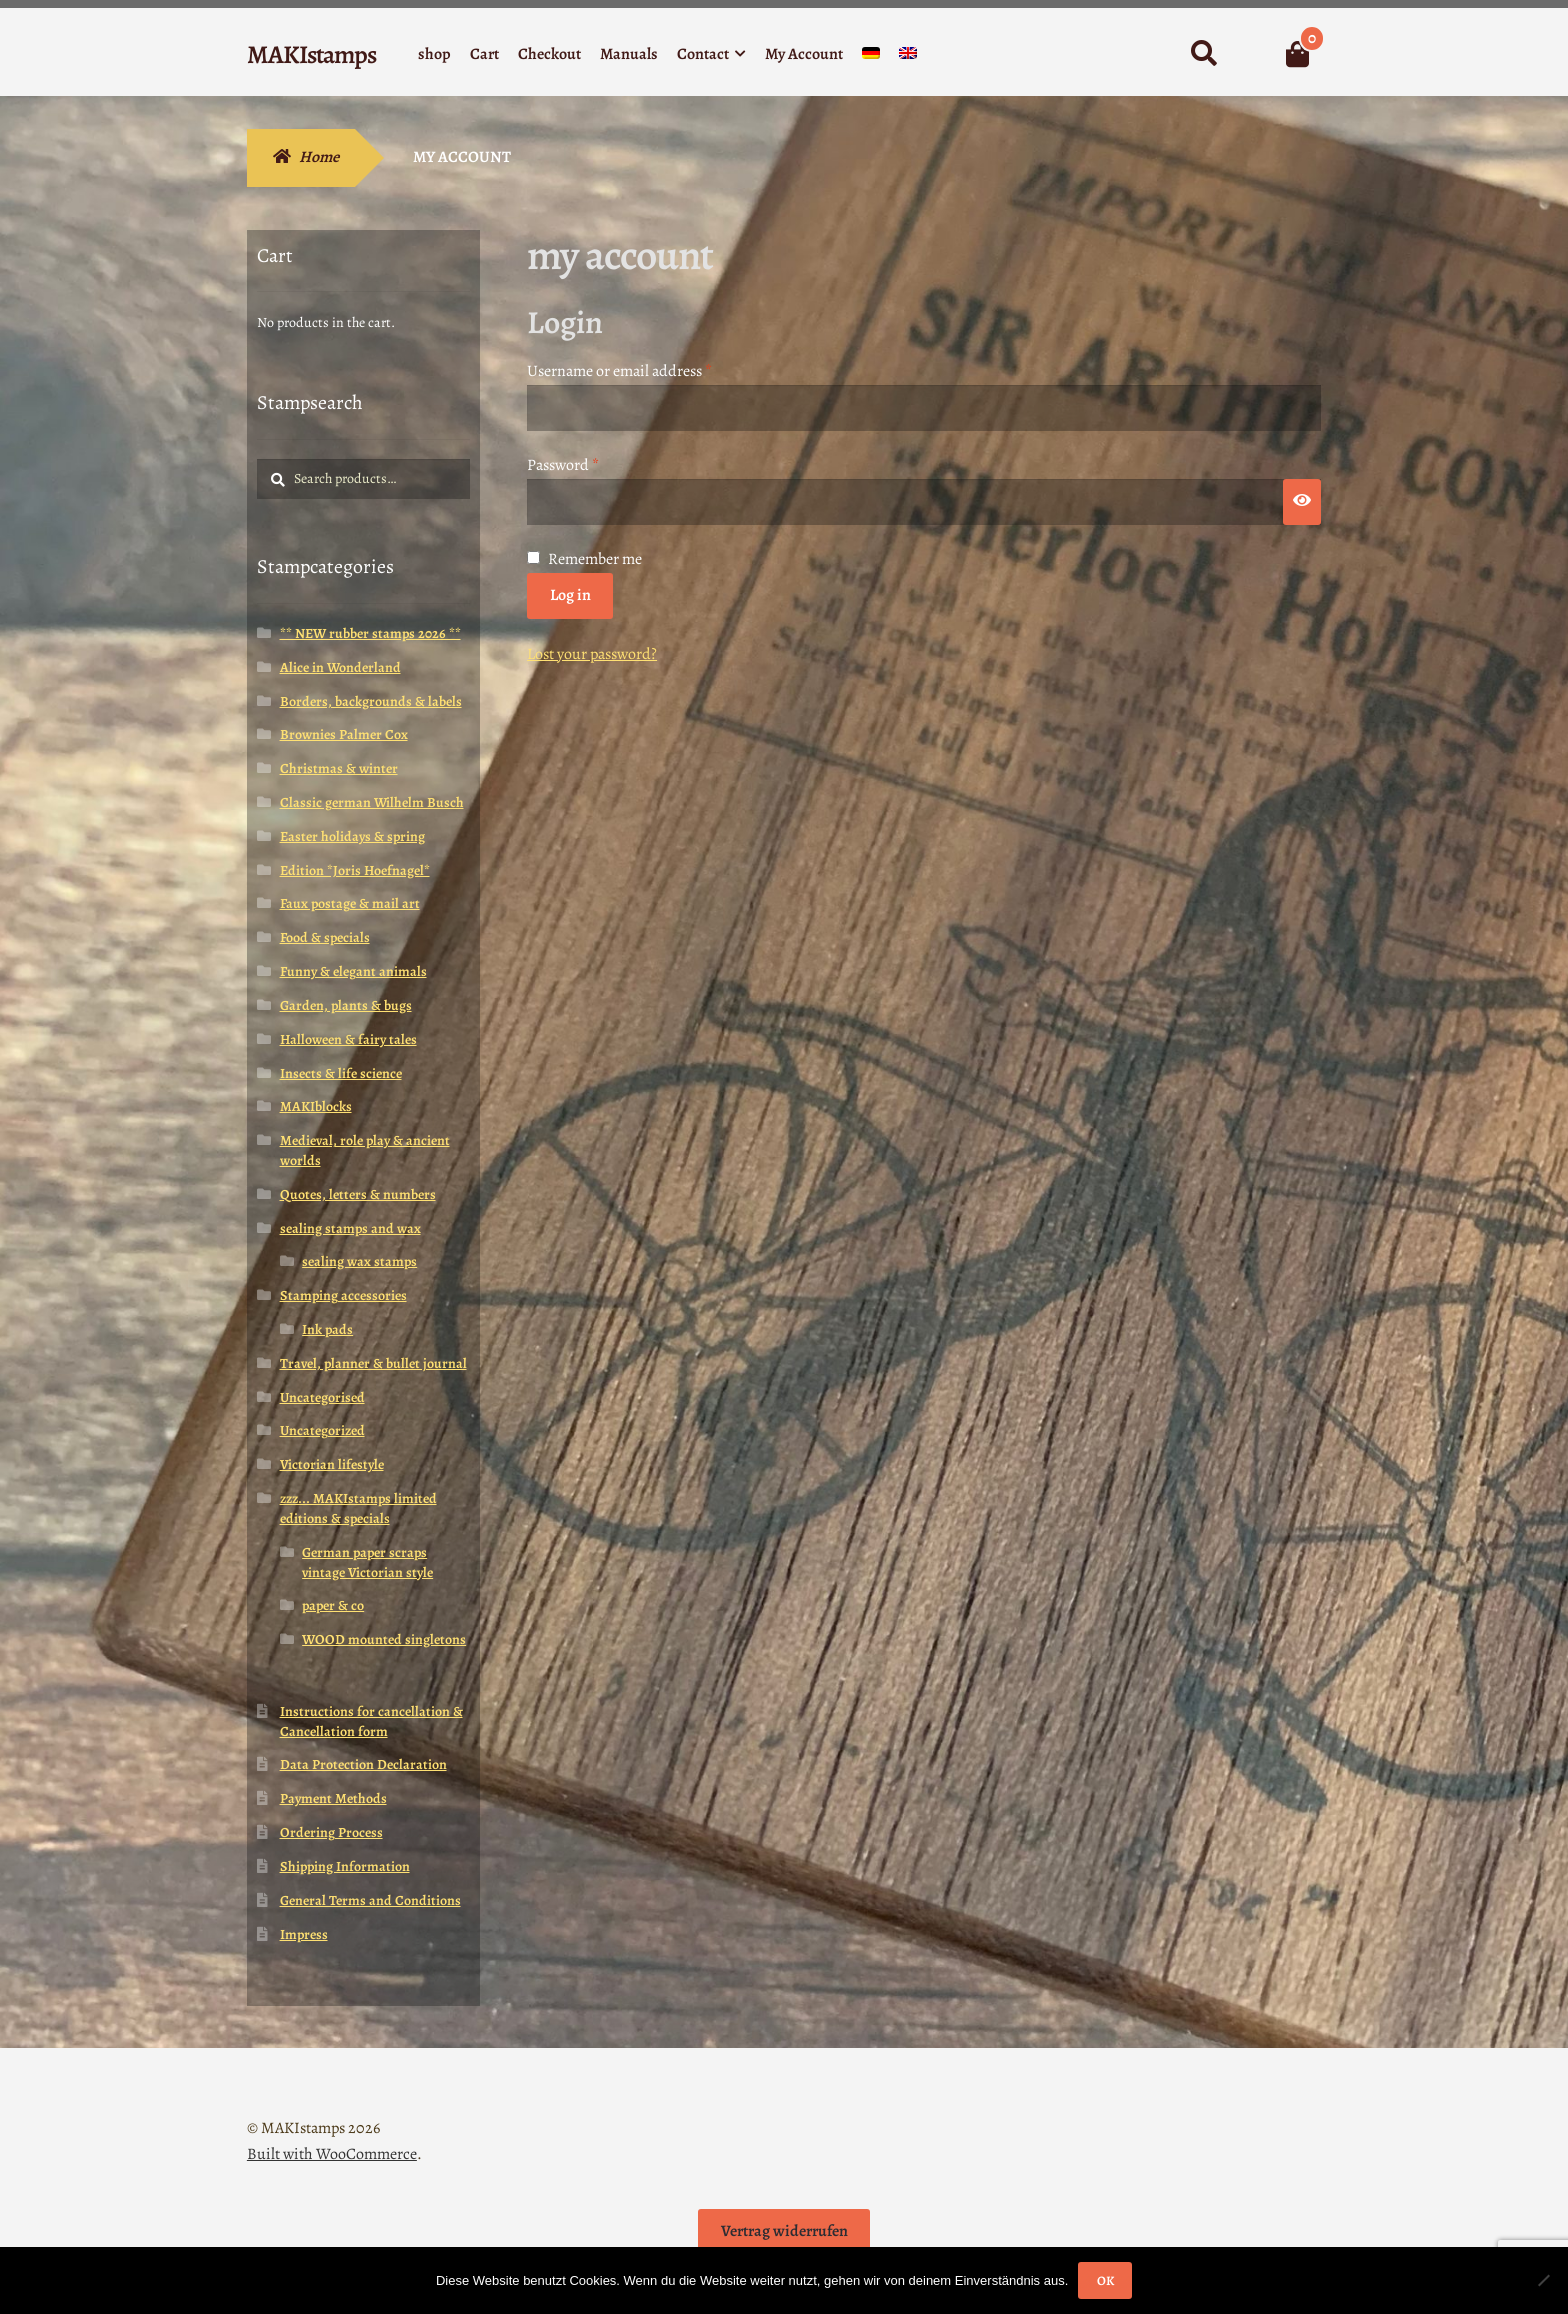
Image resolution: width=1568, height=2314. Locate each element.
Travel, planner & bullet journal (373, 1363)
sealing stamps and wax (350, 1228)
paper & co (333, 1605)
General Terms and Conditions (370, 1900)
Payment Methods (333, 1798)
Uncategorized (322, 1430)
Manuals (629, 54)
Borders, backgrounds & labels (371, 701)
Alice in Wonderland (340, 667)
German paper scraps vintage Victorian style (367, 1562)
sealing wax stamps (359, 1261)
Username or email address (649, 370)
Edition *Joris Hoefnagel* (355, 870)
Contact (703, 54)
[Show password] (1302, 502)
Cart (484, 54)
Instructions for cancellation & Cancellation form (371, 1721)
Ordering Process (331, 1832)
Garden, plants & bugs (346, 1005)
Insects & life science (341, 1073)
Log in (570, 595)
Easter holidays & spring (352, 836)
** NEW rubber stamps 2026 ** (370, 633)
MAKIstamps (311, 54)
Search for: (1203, 54)
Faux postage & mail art (350, 903)
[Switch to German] (871, 57)
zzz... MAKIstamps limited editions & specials (358, 1508)
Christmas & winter (339, 768)
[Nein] (1543, 2280)
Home (319, 157)
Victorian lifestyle (332, 1464)
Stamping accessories (343, 1295)
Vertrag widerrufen (784, 2231)
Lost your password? (592, 654)
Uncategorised (322, 1397)
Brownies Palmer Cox (344, 734)
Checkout (549, 54)
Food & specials (325, 937)
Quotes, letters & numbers (358, 1194)
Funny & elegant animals (353, 971)
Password (593, 464)
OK (1105, 2280)
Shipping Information (345, 1866)
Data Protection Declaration (363, 1764)
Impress (304, 1934)
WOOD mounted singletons (384, 1639)
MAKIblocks (316, 1106)
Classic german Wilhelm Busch (372, 802)
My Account (804, 54)
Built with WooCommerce (332, 2154)
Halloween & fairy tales (348, 1039)
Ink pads (327, 1329)
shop (434, 54)
